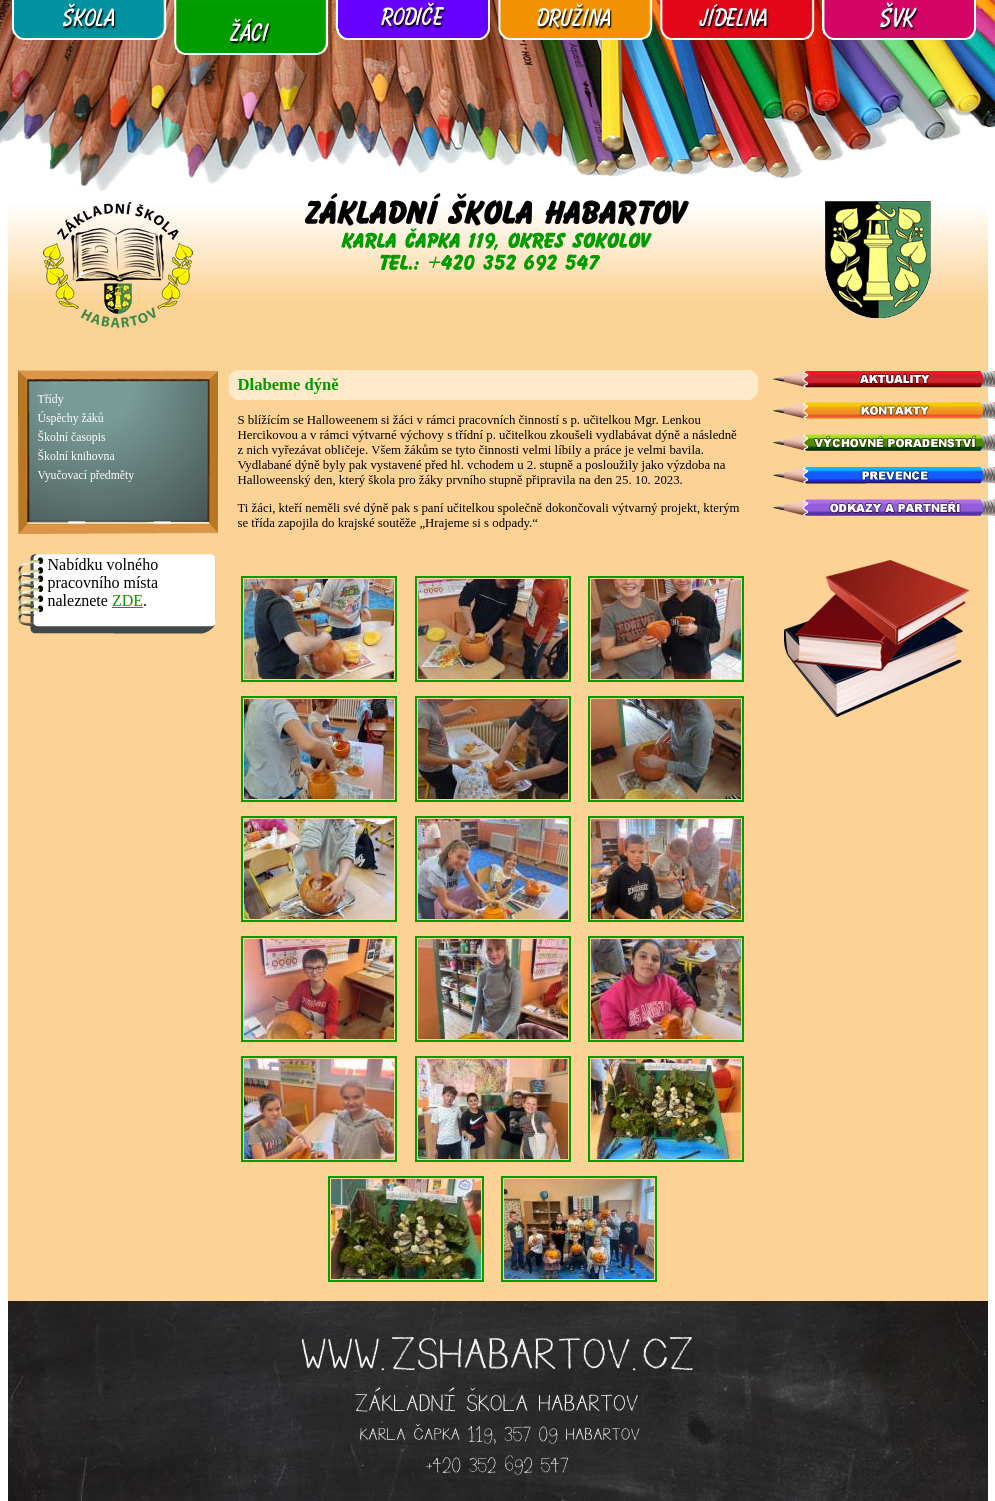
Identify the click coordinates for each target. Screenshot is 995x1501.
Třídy (51, 399)
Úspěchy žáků (71, 418)
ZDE (127, 600)
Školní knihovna (76, 456)
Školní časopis (72, 437)
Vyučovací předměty (86, 475)
